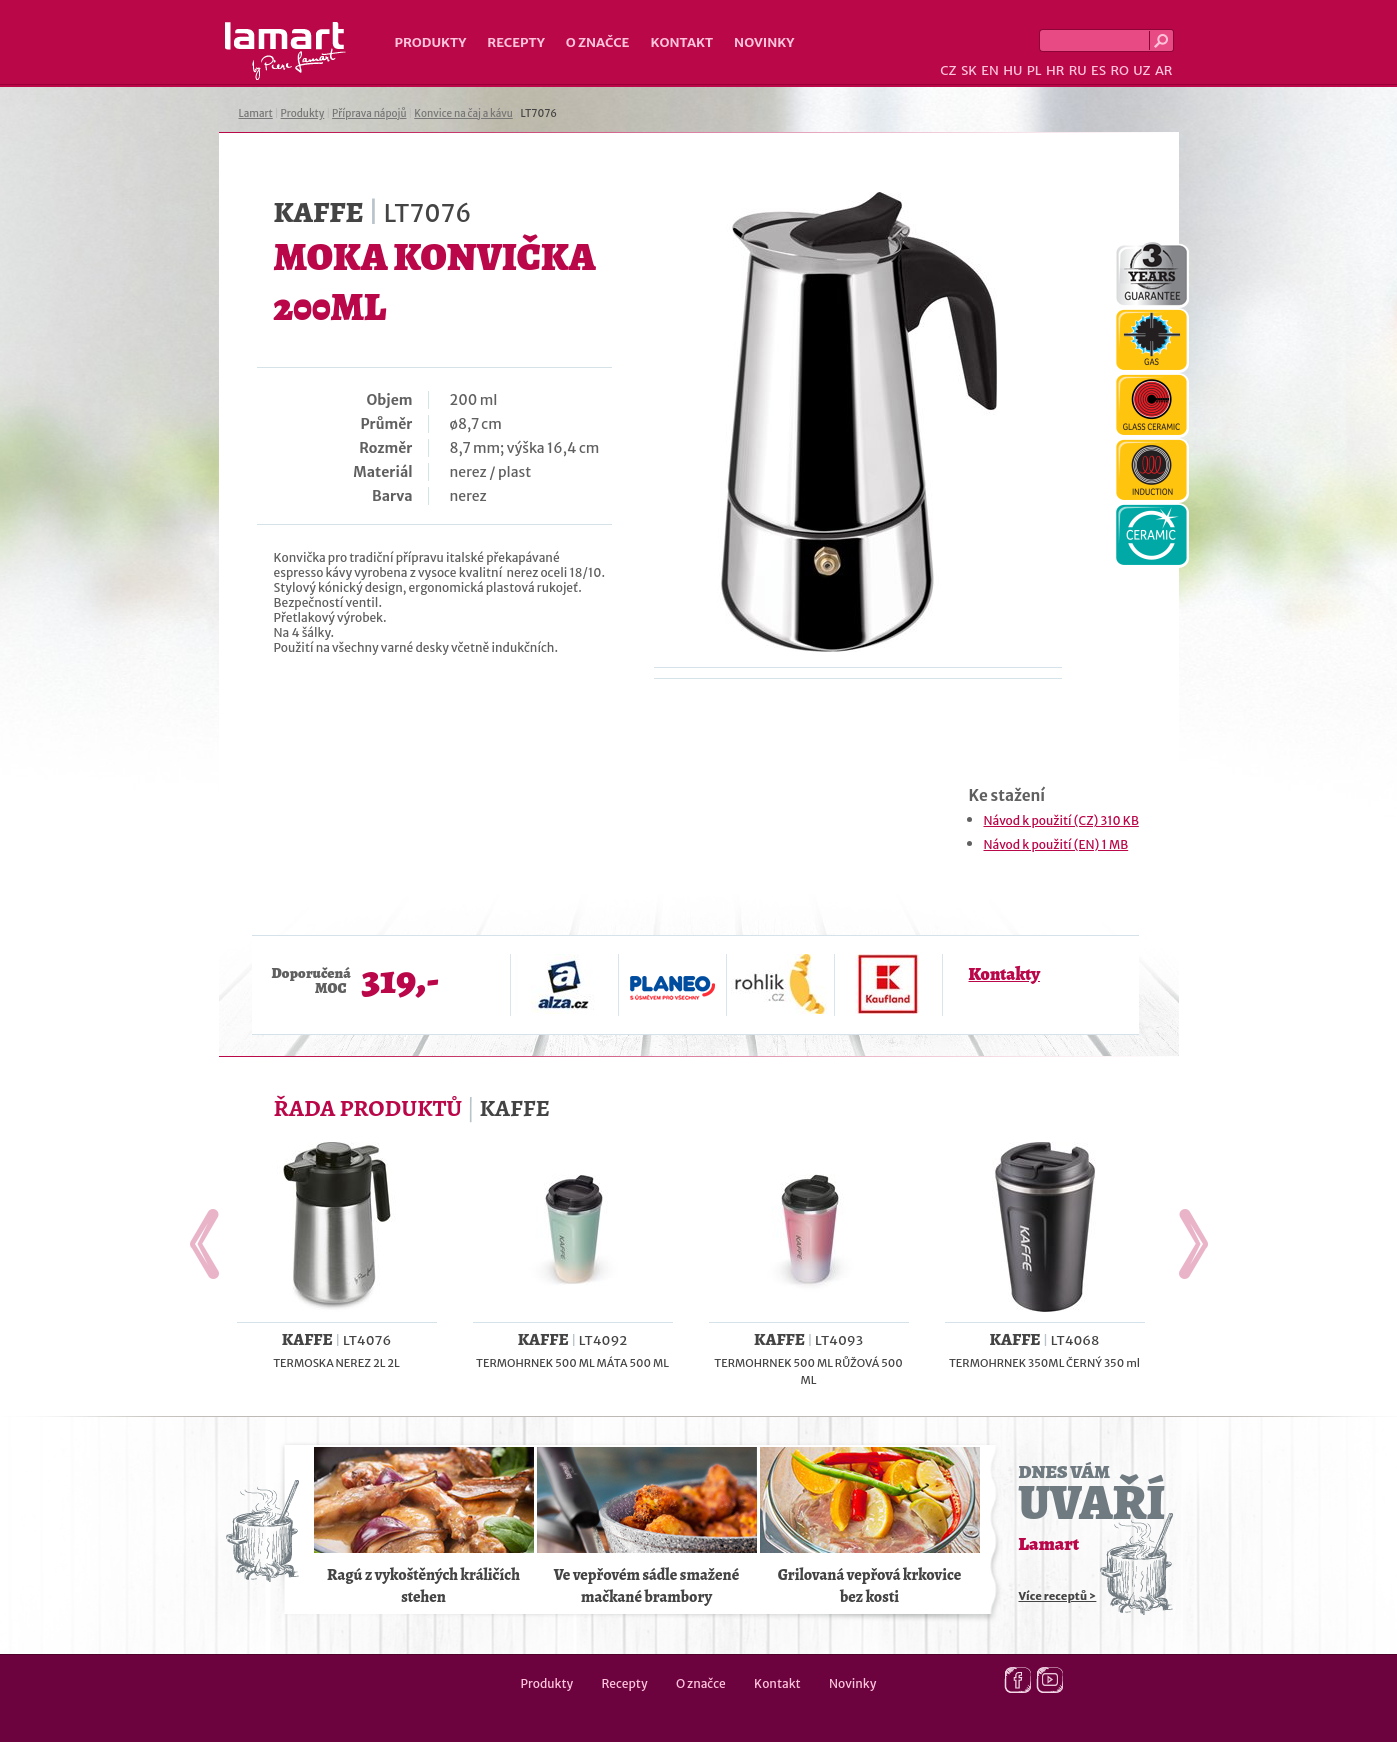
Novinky (764, 42)
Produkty (431, 42)
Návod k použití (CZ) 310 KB (1061, 820)
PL (1034, 70)
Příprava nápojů (369, 113)
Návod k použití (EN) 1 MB (1056, 844)
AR (1164, 70)
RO (1119, 70)
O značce (598, 42)
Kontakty (1004, 974)
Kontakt (681, 42)
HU (1012, 70)
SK (969, 70)
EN (990, 70)
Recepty (515, 42)
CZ (948, 70)
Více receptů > (1058, 1596)
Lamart (285, 51)
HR (1055, 70)
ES (1098, 70)
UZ (1141, 70)
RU (1078, 70)
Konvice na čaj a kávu (463, 113)
